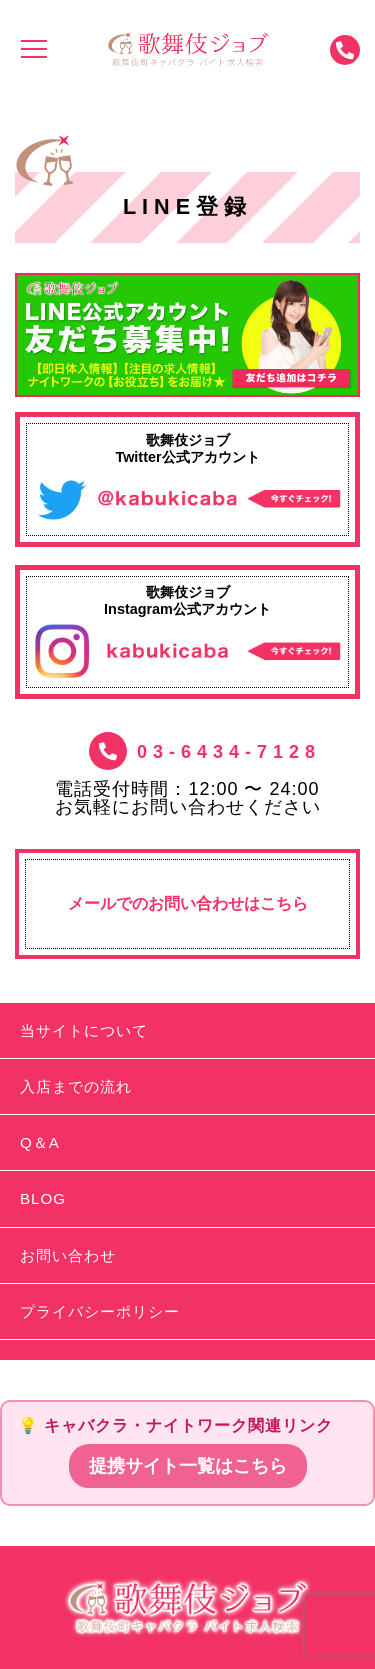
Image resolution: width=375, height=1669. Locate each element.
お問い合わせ (68, 1255)
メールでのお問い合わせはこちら (188, 903)
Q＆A (40, 1142)
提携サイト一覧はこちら (188, 1466)
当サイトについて (84, 1030)
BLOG (43, 1198)
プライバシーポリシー (100, 1311)
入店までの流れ (76, 1086)
